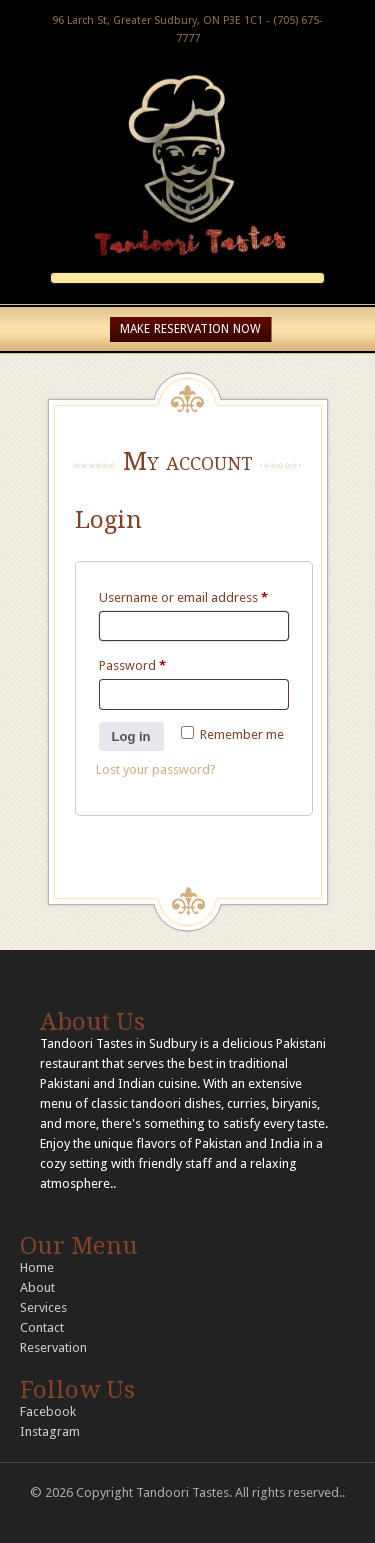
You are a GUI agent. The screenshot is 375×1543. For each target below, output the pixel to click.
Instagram (50, 1431)
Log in (131, 736)
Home (37, 1267)
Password (132, 665)
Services (43, 1307)
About (37, 1287)
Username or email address (183, 597)
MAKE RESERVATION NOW (190, 329)
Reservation (53, 1347)
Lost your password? (156, 769)
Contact (42, 1327)
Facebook (48, 1411)
